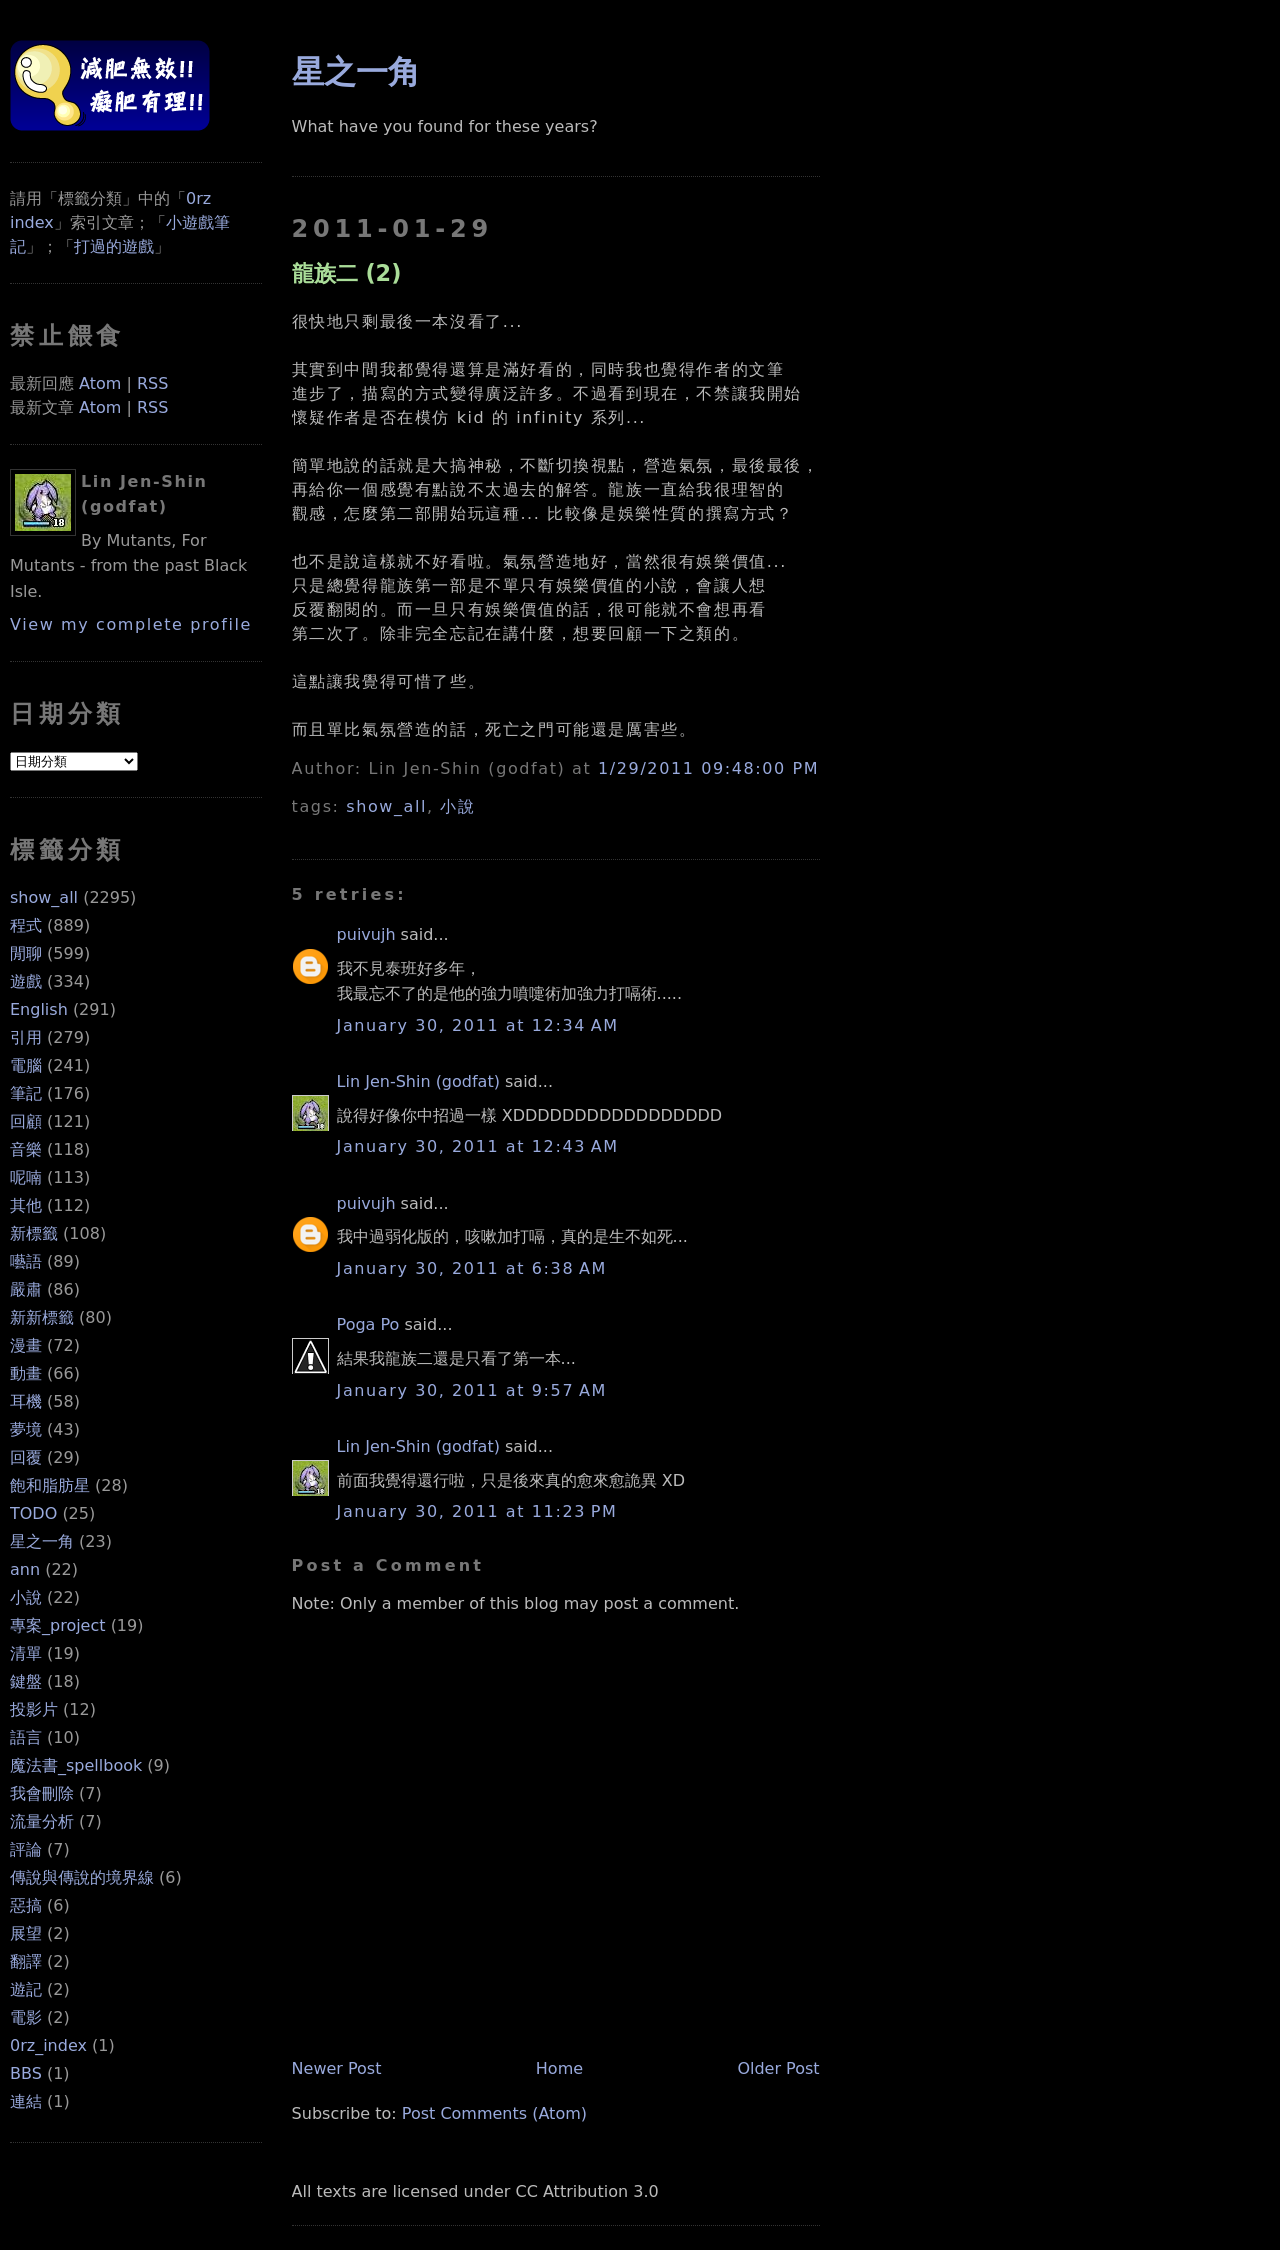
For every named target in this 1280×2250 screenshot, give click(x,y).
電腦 (26, 1065)
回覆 (26, 1457)
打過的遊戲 (114, 246)
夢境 (26, 1429)
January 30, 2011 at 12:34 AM (478, 1025)
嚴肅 (26, 1289)
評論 (26, 1849)
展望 (26, 1933)
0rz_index (48, 2045)
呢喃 (26, 1177)
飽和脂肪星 (50, 1485)
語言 (26, 1737)
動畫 (26, 1373)
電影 (26, 2017)
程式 (26, 925)
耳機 (26, 1401)
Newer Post (337, 2068)
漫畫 (26, 1345)
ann (25, 1569)
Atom (100, 383)
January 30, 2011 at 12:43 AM (478, 1146)
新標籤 (34, 1233)
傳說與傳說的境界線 (82, 1877)
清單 (26, 1653)
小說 (26, 1597)
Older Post (778, 2068)
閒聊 (26, 953)
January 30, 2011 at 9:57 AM (472, 1390)
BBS (26, 2073)
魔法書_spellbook (76, 1765)
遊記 (26, 1989)
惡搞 (26, 1905)
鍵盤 (26, 1681)
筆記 (26, 1093)
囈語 (26, 1261)
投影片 (34, 1709)
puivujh (366, 934)
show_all (44, 897)
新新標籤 (42, 1317)
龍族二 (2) (347, 273)
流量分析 (42, 1821)
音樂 (26, 1149)
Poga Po (368, 1324)
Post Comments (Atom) (494, 2113)
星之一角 (42, 1541)
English (39, 1009)
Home (559, 2068)
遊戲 (26, 981)
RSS (152, 383)
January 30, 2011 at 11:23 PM (477, 1511)
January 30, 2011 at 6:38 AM (472, 1268)
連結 (26, 2101)
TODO (33, 1513)
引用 (26, 1037)
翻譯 (26, 1961)
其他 (26, 1205)
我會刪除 (42, 1793)
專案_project (58, 1625)
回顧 (26, 1121)
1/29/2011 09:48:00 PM (708, 768)
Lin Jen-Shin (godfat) (418, 1081)
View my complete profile (131, 624)
